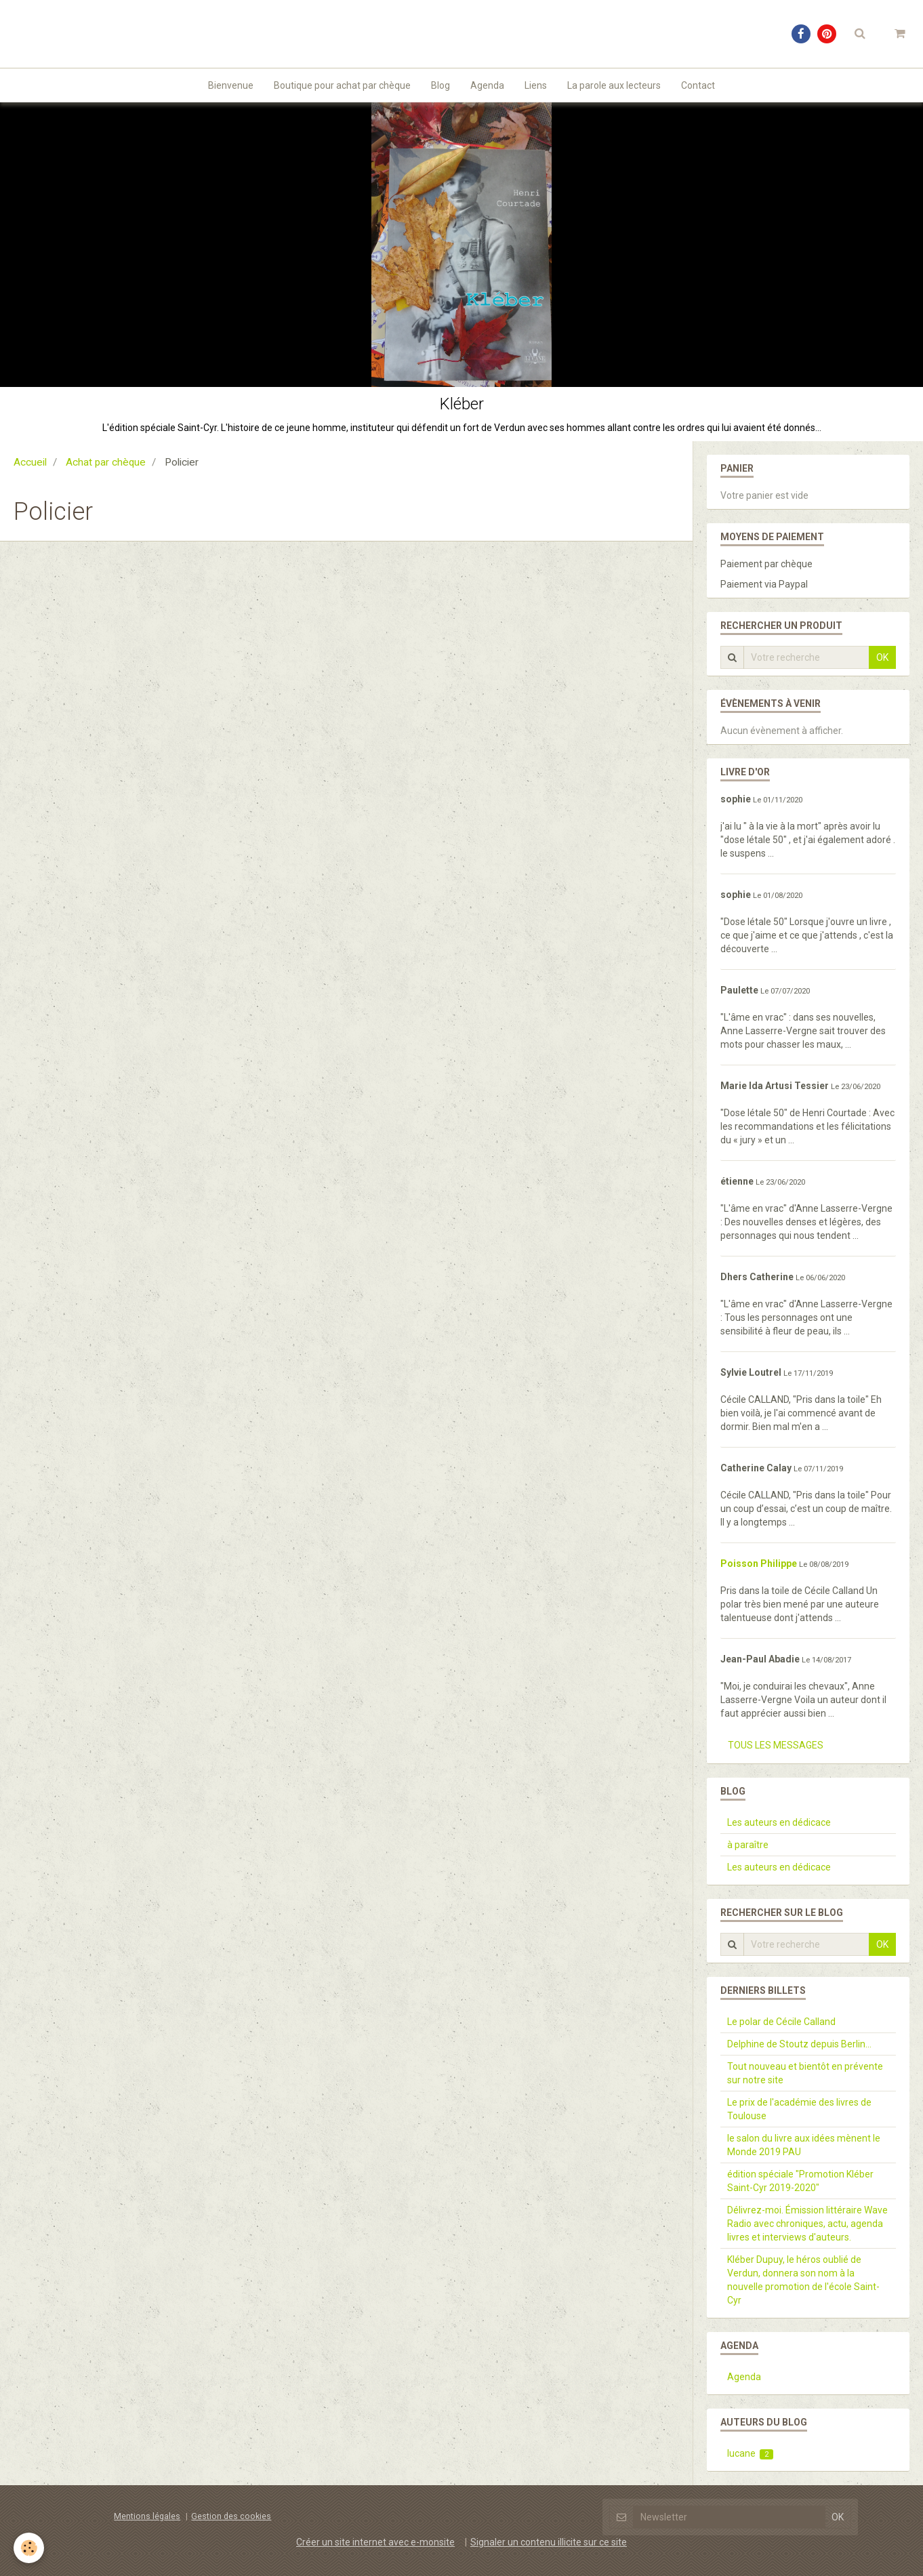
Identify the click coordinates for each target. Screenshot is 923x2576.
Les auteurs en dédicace (779, 1822)
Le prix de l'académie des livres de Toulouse (799, 2109)
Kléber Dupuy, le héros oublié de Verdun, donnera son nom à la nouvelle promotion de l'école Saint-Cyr (803, 2280)
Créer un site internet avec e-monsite (375, 2542)
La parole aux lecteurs (614, 85)
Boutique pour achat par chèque (342, 85)
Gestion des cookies (231, 2516)
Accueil (30, 462)
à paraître (747, 1844)
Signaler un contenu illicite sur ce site (548, 2542)
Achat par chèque (106, 462)
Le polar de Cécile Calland (781, 2021)
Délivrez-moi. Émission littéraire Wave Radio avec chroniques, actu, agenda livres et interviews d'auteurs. (807, 2224)
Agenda (487, 85)
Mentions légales (147, 2516)
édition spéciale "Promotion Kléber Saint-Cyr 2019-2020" (800, 2181)
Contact (698, 85)
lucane (750, 2453)
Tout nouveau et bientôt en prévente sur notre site (805, 2073)
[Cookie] (29, 2548)
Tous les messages (775, 1745)
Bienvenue (230, 85)
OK (882, 657)
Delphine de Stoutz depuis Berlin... (799, 2044)
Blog (440, 85)
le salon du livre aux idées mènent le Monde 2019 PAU (803, 2145)
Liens (536, 85)
